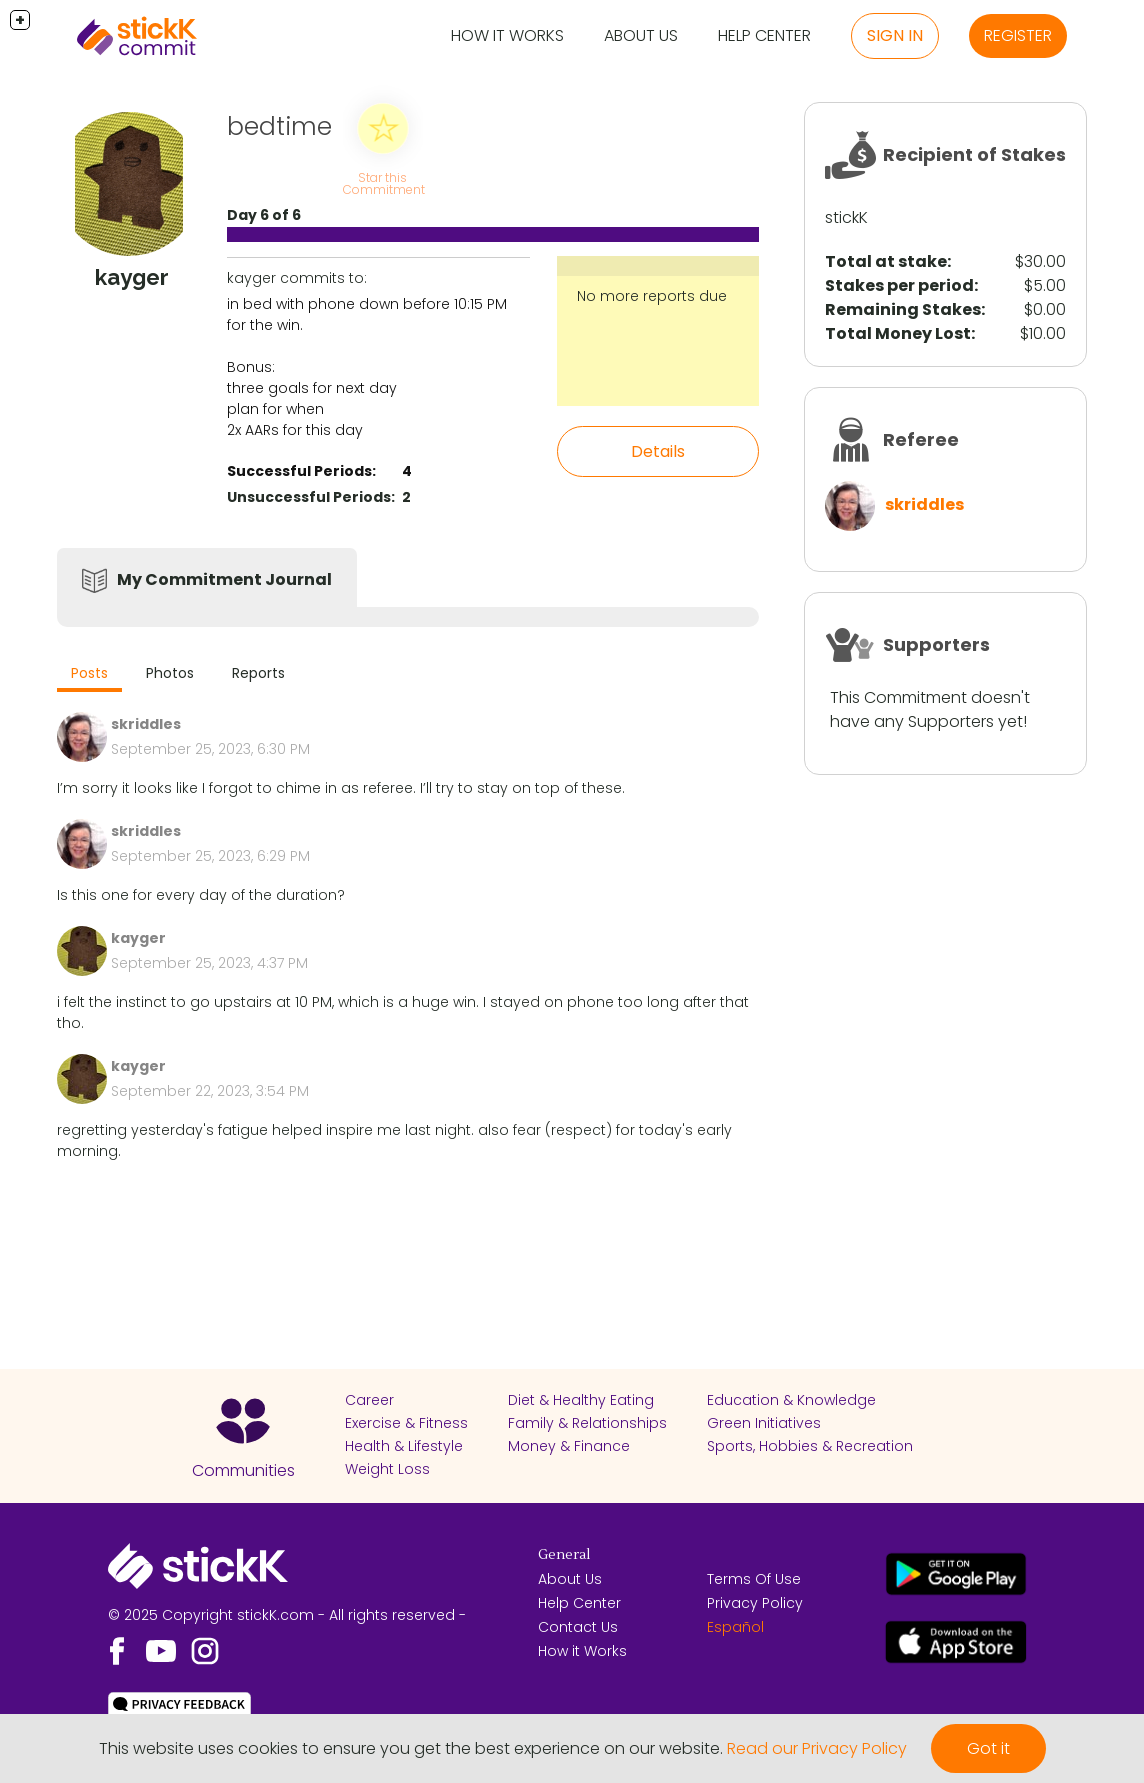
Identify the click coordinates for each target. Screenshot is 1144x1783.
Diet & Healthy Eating (581, 1400)
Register (1018, 35)
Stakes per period (899, 285)
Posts (89, 673)
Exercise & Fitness (406, 1423)
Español (735, 1627)
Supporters (936, 644)
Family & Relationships (587, 1423)
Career (369, 1400)
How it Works (507, 35)
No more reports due (652, 296)
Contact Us (578, 1627)
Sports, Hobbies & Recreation (810, 1446)
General (564, 1555)
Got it (988, 1748)
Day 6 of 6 (264, 215)
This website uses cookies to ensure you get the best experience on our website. (411, 1748)
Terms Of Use (754, 1579)
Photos (170, 673)
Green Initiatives (764, 1423)
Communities (243, 1470)
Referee (921, 439)
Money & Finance (569, 1446)
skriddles (924, 504)
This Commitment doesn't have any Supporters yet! (930, 709)
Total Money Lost (898, 333)
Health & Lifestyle (404, 1446)
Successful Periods (299, 471)
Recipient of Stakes (974, 154)
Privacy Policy (755, 1603)
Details (658, 451)
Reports (258, 673)
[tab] (89, 675)
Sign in (895, 35)
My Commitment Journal (224, 579)
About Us (641, 35)
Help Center (764, 35)
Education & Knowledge (791, 1400)
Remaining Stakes (903, 309)
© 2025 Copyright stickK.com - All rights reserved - (287, 1615)
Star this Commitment (384, 183)
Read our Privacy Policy (817, 1748)
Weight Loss (387, 1469)
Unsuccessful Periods (309, 497)
